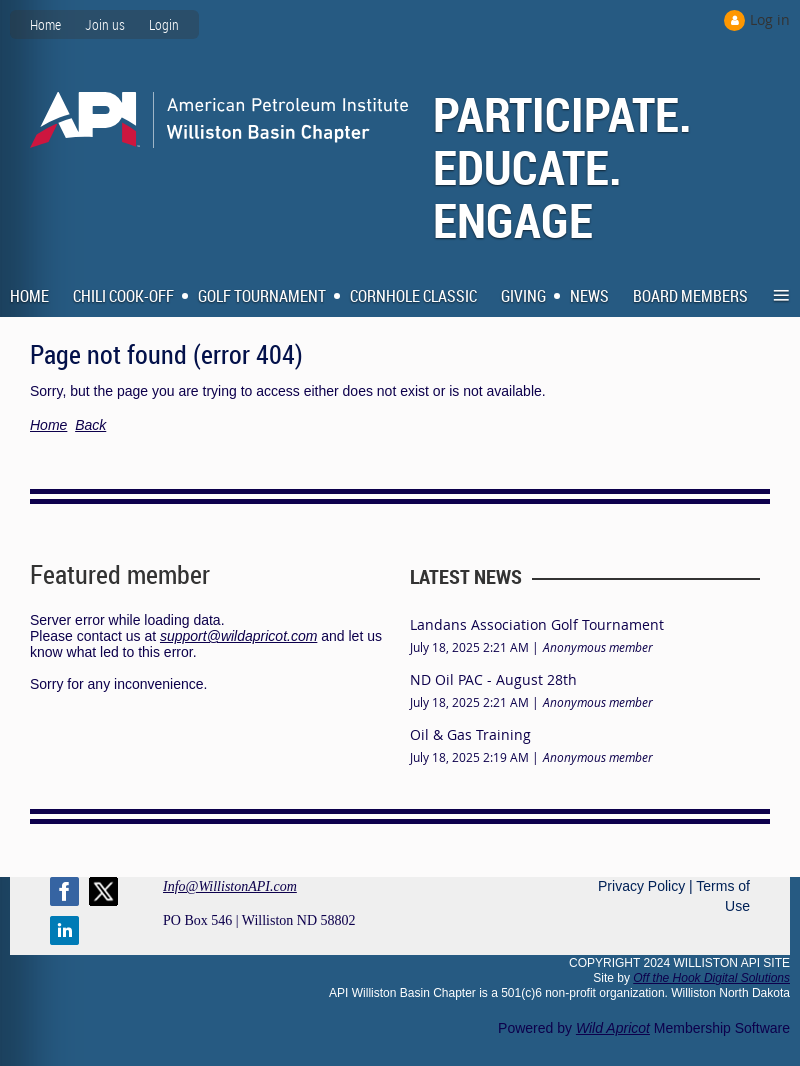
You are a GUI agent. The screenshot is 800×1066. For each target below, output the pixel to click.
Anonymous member (598, 647)
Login (164, 24)
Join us (105, 24)
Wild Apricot (613, 1028)
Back (90, 425)
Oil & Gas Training (470, 734)
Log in (770, 19)
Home (45, 24)
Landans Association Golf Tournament (537, 624)
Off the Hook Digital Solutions (711, 978)
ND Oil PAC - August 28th (493, 679)
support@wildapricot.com (238, 636)
